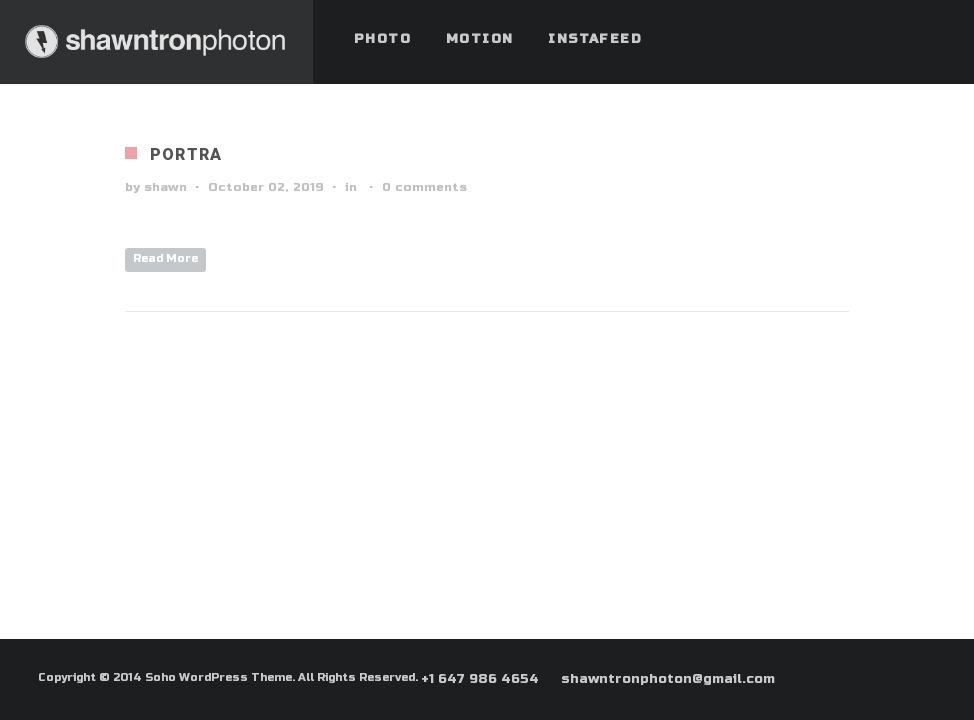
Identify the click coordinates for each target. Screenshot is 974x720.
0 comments (424, 187)
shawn (165, 187)
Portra (186, 154)
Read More (165, 258)
